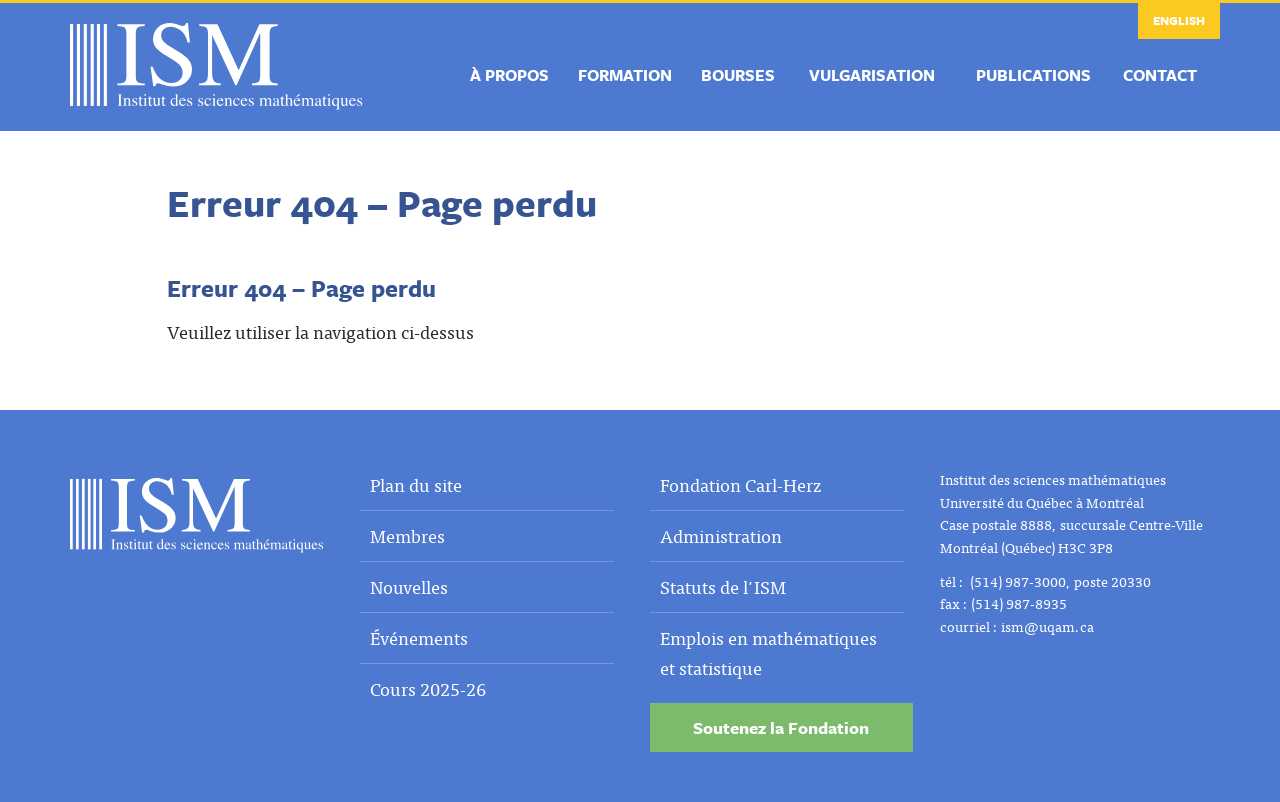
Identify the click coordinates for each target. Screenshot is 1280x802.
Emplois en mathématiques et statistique (768, 652)
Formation (625, 75)
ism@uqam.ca (1047, 626)
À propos (509, 75)
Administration (721, 535)
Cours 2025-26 (428, 688)
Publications (1033, 75)
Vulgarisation (872, 75)
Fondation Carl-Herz (740, 484)
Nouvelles (409, 586)
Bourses (738, 75)
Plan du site (416, 484)
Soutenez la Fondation (781, 727)
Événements (419, 637)
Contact (1160, 75)
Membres (407, 535)
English (1179, 20)
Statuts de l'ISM (723, 586)
